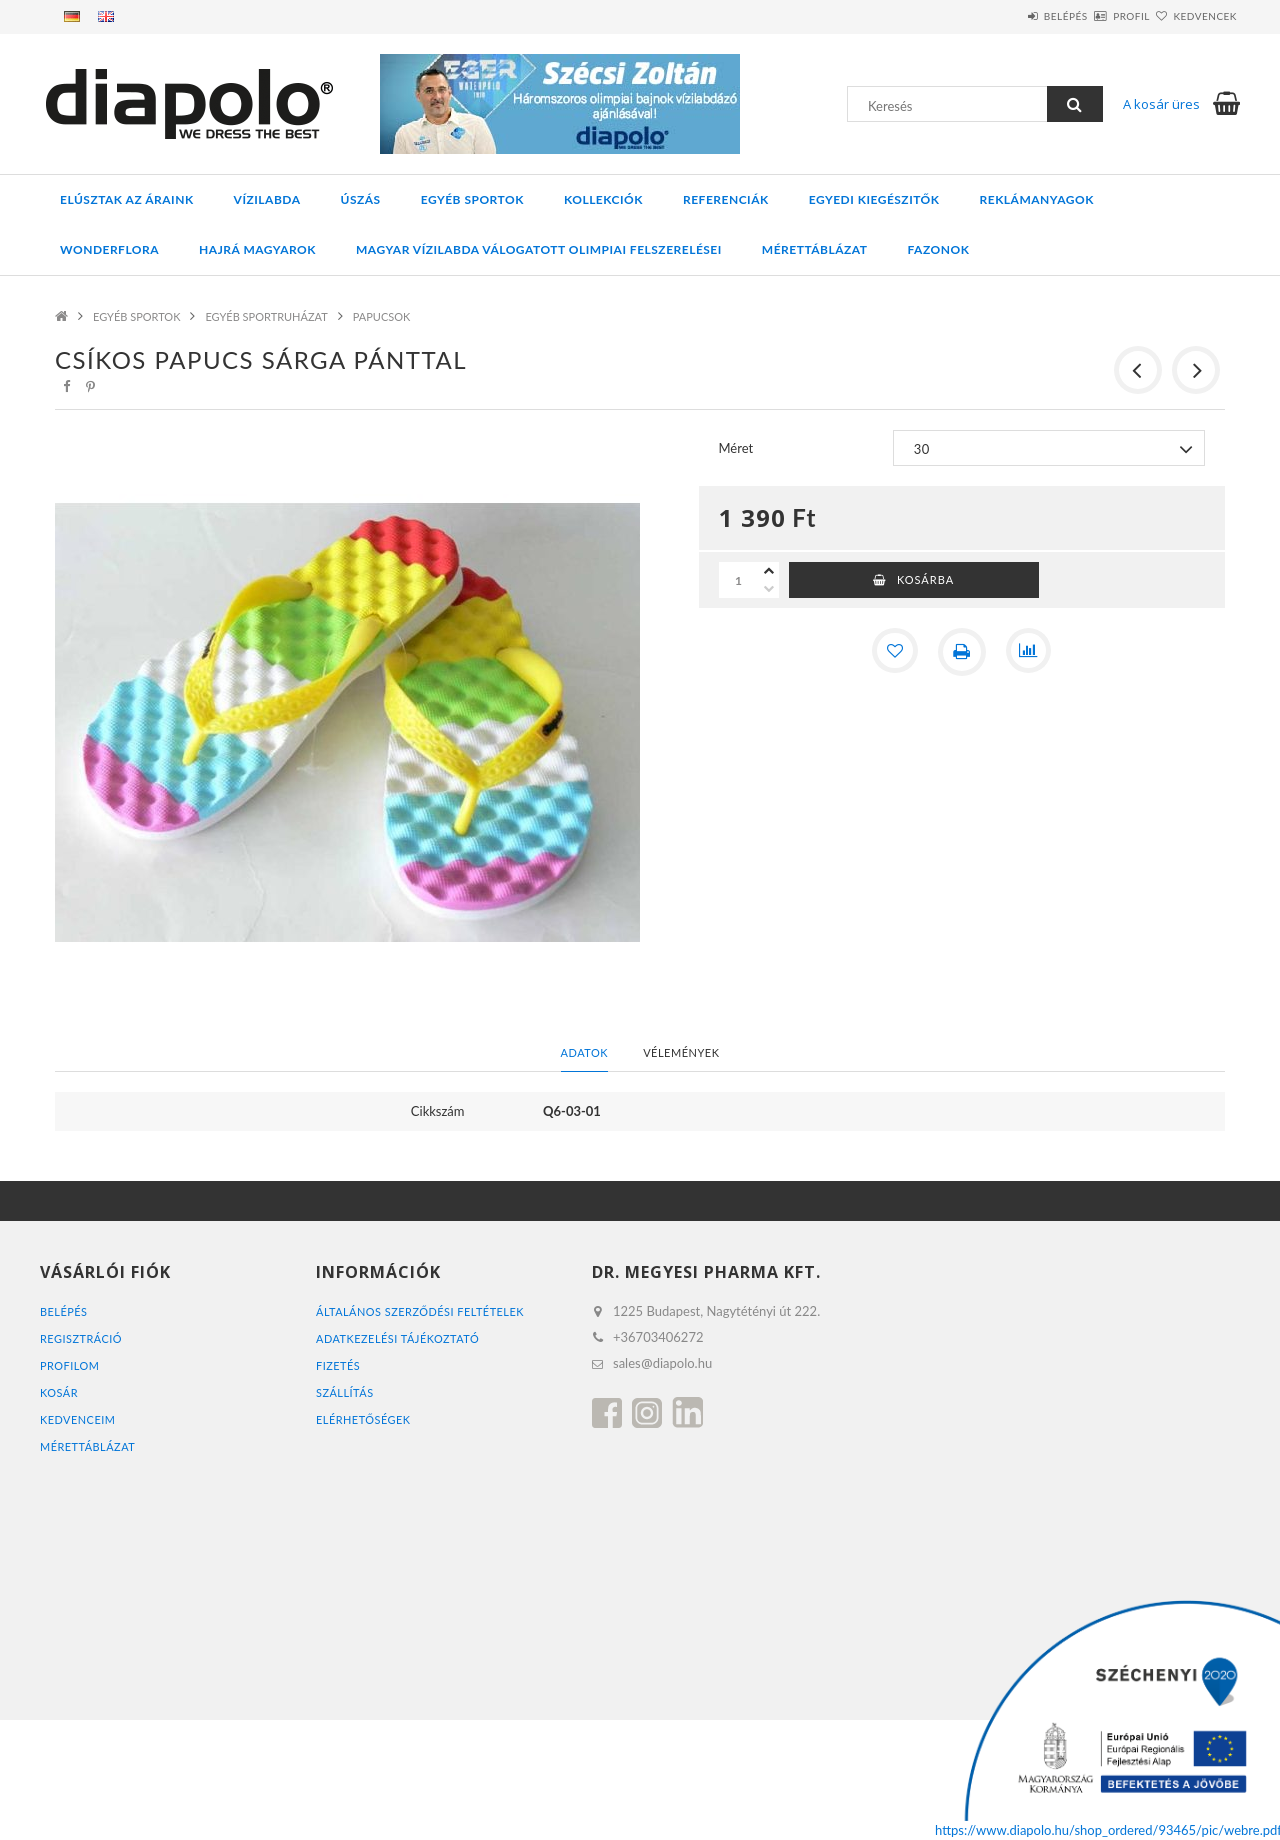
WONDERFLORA (109, 249)
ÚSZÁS (361, 199)
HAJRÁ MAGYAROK (257, 249)
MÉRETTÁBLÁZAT (88, 1446)
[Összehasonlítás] (1030, 652)
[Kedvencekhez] (894, 652)
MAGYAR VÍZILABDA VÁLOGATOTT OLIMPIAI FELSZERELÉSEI (539, 249)
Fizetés (338, 1365)
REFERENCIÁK (726, 199)
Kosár (59, 1392)
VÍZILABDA (267, 199)
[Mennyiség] (739, 580)
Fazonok (939, 249)
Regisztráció (81, 1338)
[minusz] (769, 589)
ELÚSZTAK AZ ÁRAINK (127, 199)
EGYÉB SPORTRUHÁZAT (266, 316)
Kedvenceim (78, 1419)
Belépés (1006, 16)
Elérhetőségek (363, 1419)
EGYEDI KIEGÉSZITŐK (874, 199)
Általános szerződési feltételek (421, 1311)
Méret (736, 448)
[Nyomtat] (962, 652)
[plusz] (769, 571)
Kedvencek (1193, 16)
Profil (1095, 16)
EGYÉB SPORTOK (472, 199)
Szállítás (345, 1392)
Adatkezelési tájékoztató (398, 1338)
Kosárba (925, 579)
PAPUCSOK (382, 316)
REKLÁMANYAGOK (1037, 199)
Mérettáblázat (815, 249)
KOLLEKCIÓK (603, 199)
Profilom (70, 1365)
